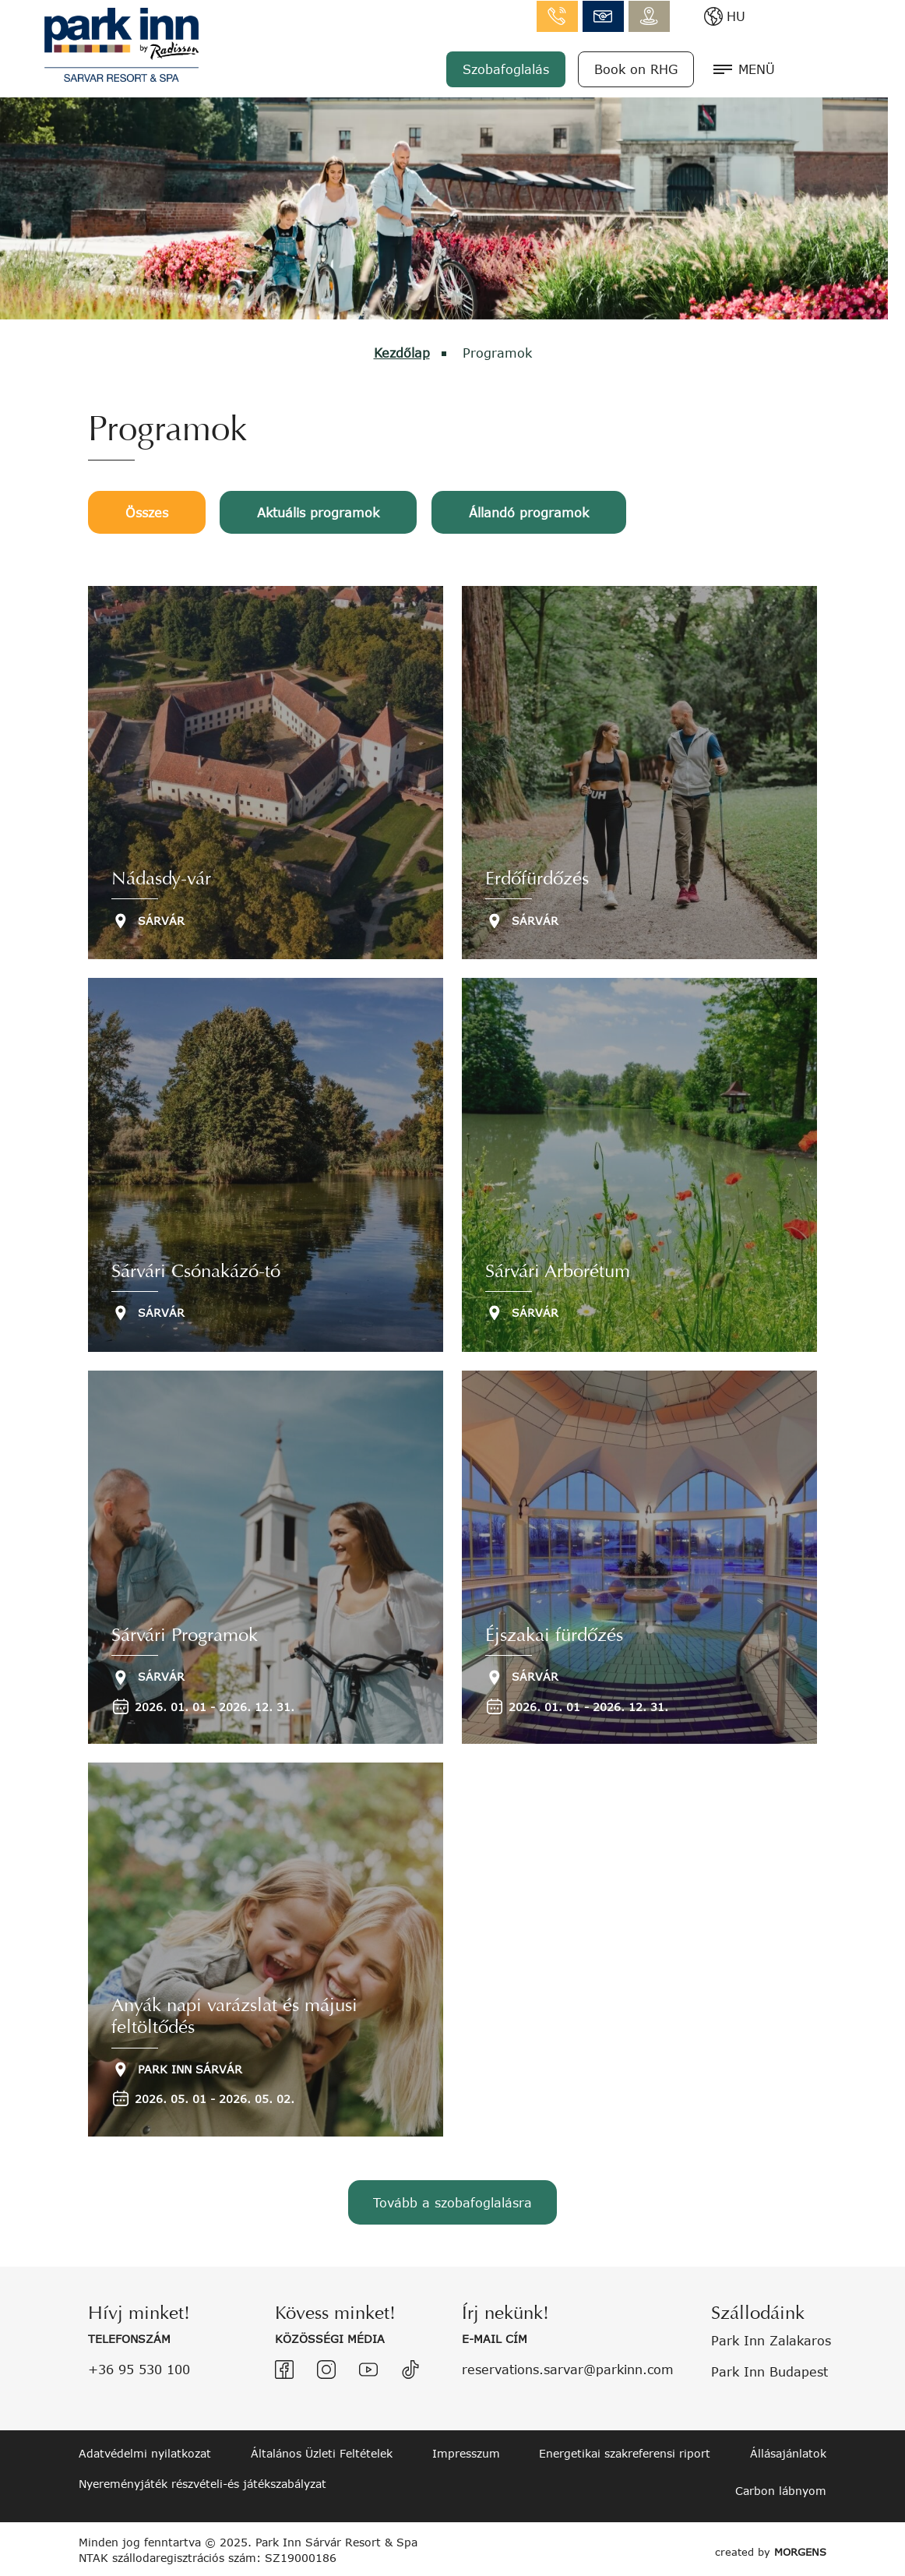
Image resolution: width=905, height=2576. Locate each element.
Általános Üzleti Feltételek (322, 2451)
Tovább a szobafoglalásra (452, 2202)
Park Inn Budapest (769, 2368)
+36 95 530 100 (139, 2366)
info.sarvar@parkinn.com (701, 15)
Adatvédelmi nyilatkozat (145, 2451)
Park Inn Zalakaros (771, 2338)
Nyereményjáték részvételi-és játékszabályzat (202, 2481)
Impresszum (466, 2451)
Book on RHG (734, 68)
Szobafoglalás (604, 68)
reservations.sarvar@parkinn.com (568, 2366)
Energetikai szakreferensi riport (624, 2451)
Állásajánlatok (788, 2451)
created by (767, 2546)
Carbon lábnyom (780, 2488)
